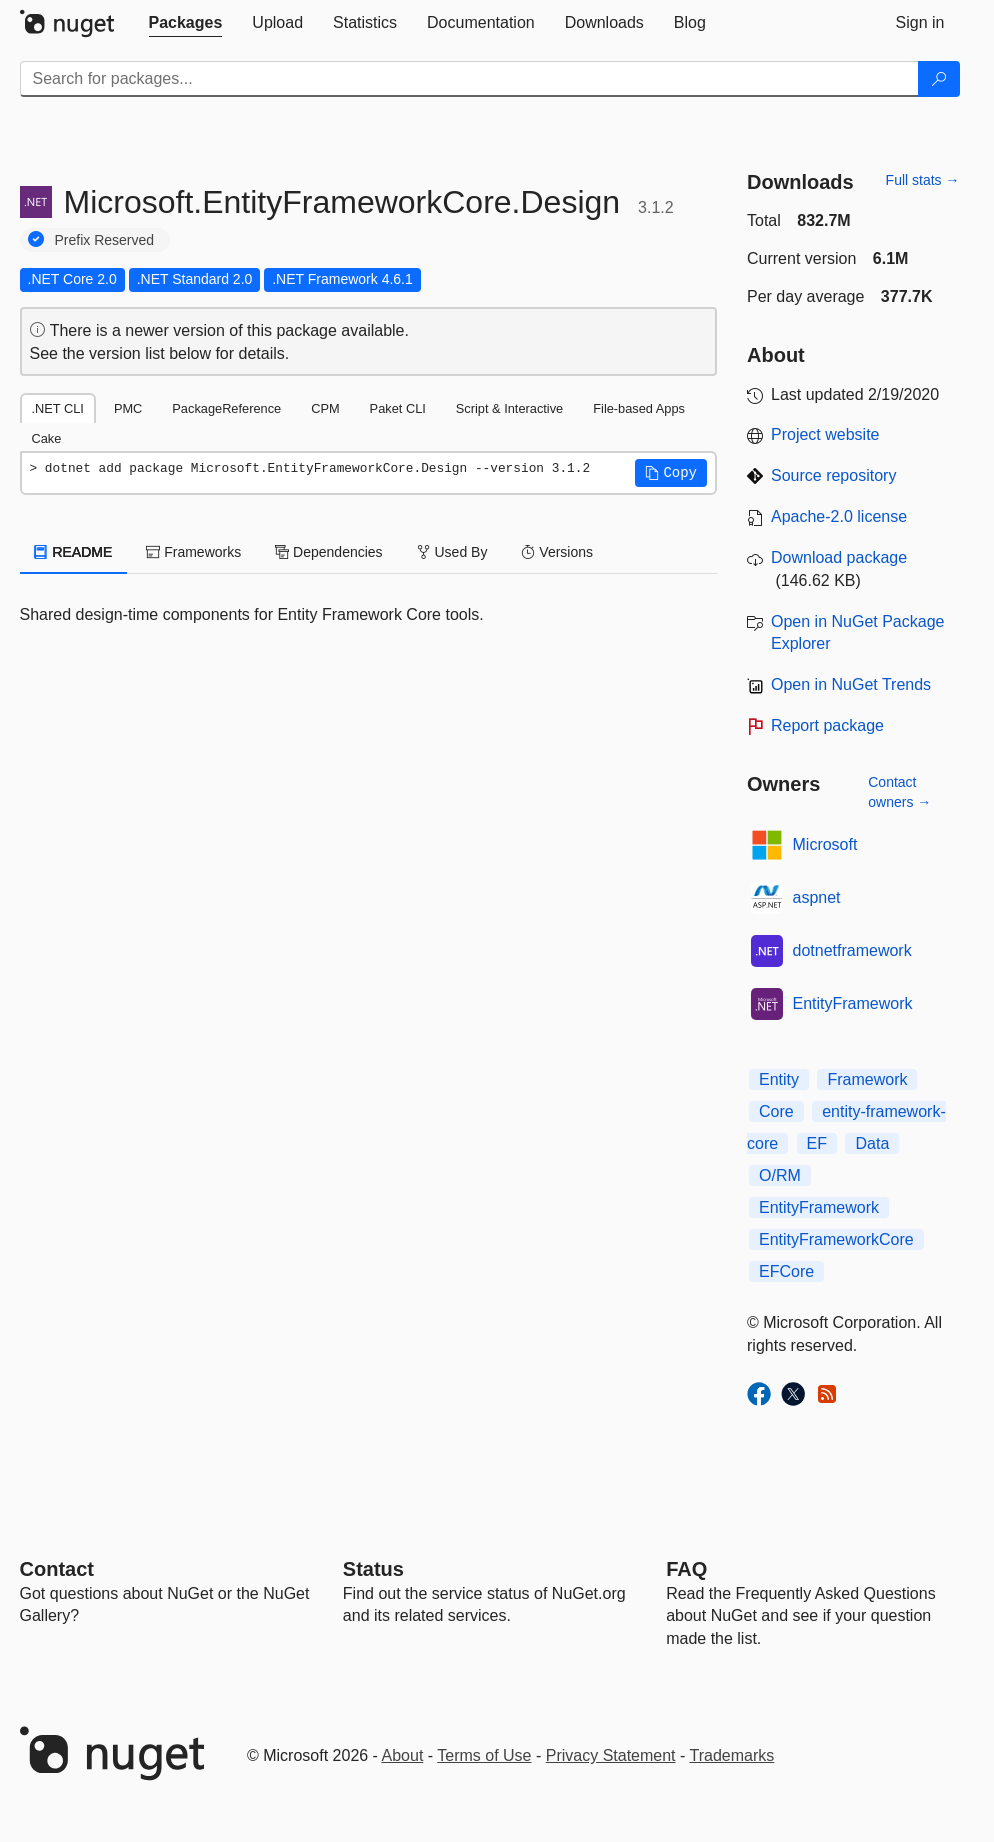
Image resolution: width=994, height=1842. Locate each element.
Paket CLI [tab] (398, 408)
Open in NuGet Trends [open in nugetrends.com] (851, 684)
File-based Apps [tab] (639, 408)
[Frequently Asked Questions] (686, 1569)
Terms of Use (484, 1755)
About (403, 1755)
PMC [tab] (128, 408)
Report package (827, 725)
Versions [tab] (557, 552)
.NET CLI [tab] (58, 408)
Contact (57, 1569)
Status (373, 1569)
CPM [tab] (325, 408)
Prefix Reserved (105, 240)
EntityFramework (853, 1003)
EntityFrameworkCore (836, 1239)
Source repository (833, 475)
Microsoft (825, 844)
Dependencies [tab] (328, 552)
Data (872, 1143)
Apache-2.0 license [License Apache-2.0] (839, 516)
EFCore (786, 1271)
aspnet (817, 897)
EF (817, 1143)
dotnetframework (852, 950)
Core (776, 1111)
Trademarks (732, 1755)
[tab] (186, 23)
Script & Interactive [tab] (509, 408)
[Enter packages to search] (469, 79)
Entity (779, 1079)
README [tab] (74, 552)
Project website (825, 434)
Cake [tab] (47, 438)
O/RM (780, 1175)
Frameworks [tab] (193, 552)
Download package (839, 557)
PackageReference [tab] (226, 408)
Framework (867, 1079)
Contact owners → (899, 792)
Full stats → (923, 180)
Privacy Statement (611, 1755)
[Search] (939, 79)
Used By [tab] (452, 552)
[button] (671, 473)
